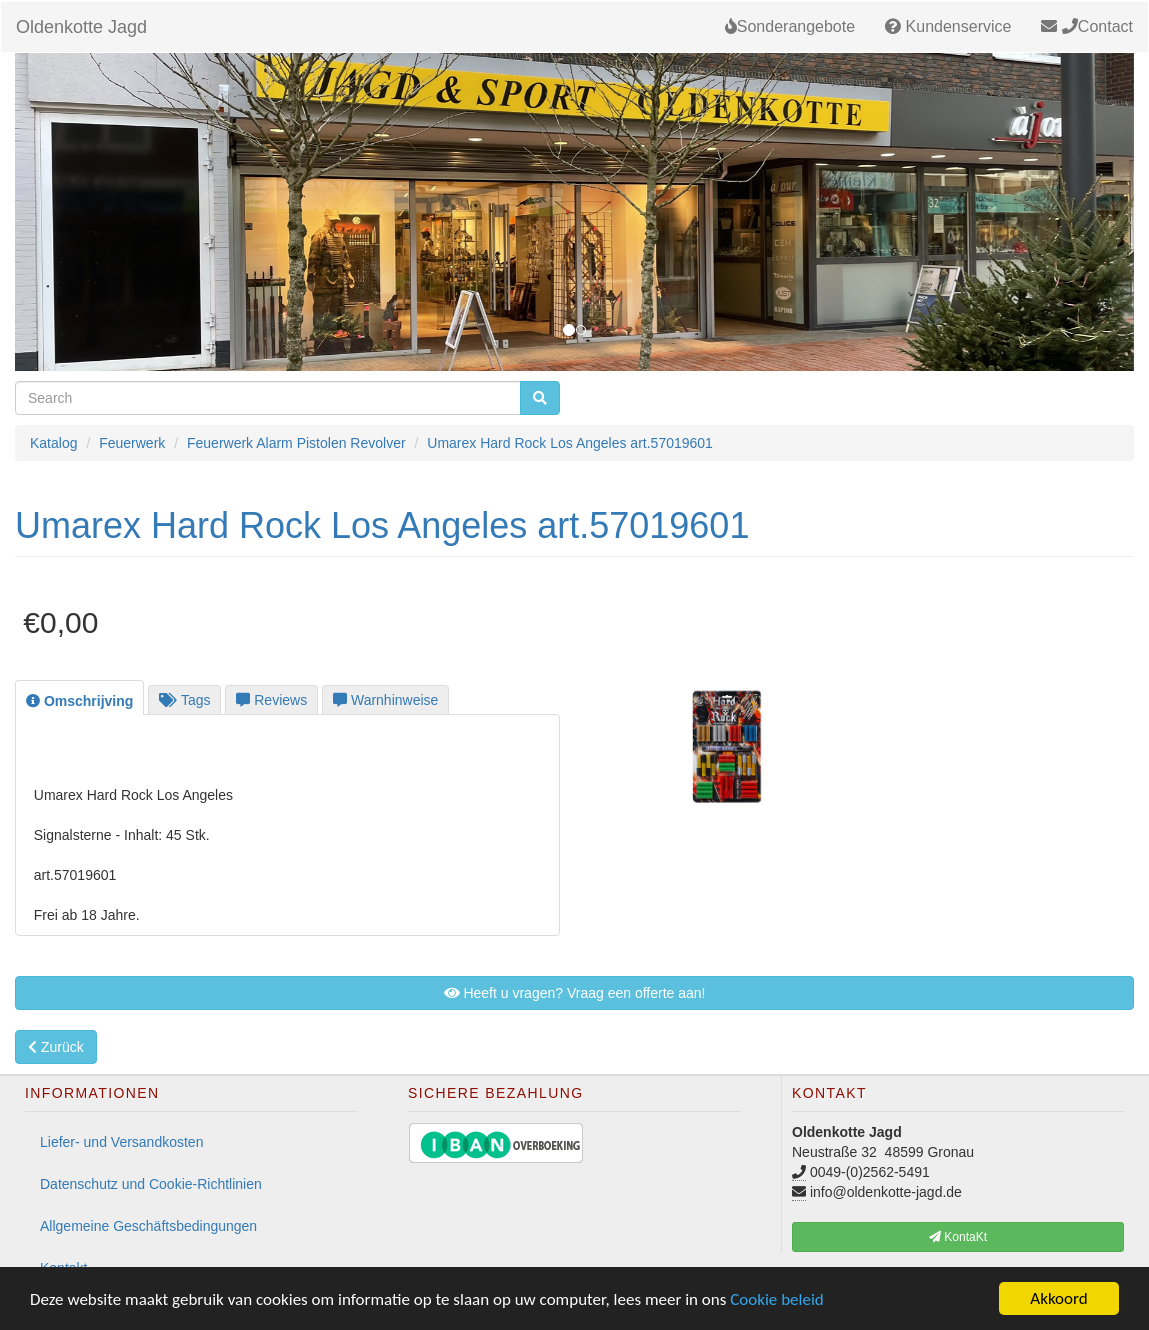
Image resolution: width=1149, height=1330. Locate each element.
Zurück (56, 1047)
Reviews (271, 700)
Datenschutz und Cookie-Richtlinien (151, 1184)
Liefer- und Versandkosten (121, 1142)
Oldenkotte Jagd (81, 27)
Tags (184, 700)
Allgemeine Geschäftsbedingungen (148, 1226)
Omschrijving (79, 701)
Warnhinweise (385, 700)
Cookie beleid (777, 1299)
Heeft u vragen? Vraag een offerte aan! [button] (575, 993)
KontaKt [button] (958, 1237)
